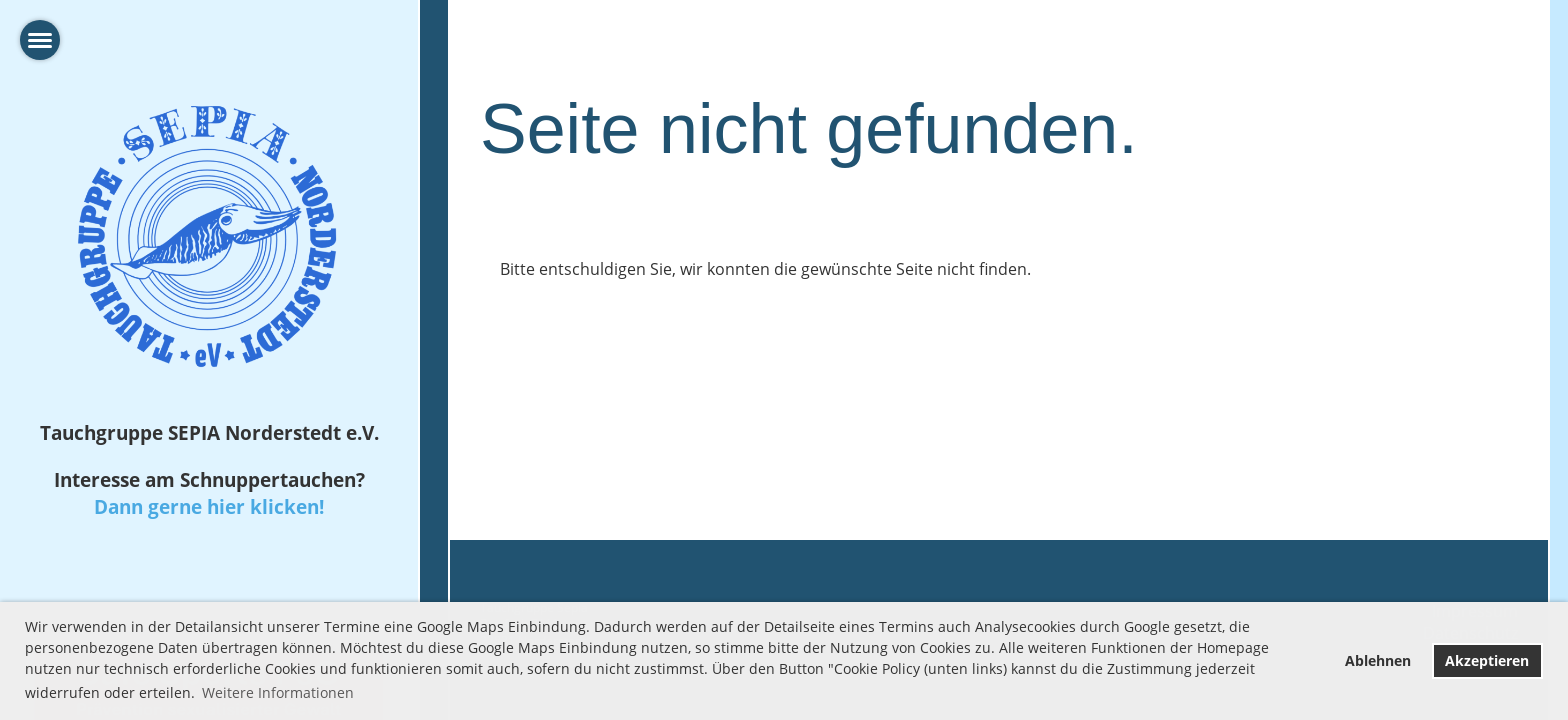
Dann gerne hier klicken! (209, 506)
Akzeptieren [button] (1487, 660)
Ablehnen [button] (1378, 660)
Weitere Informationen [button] (278, 692)
